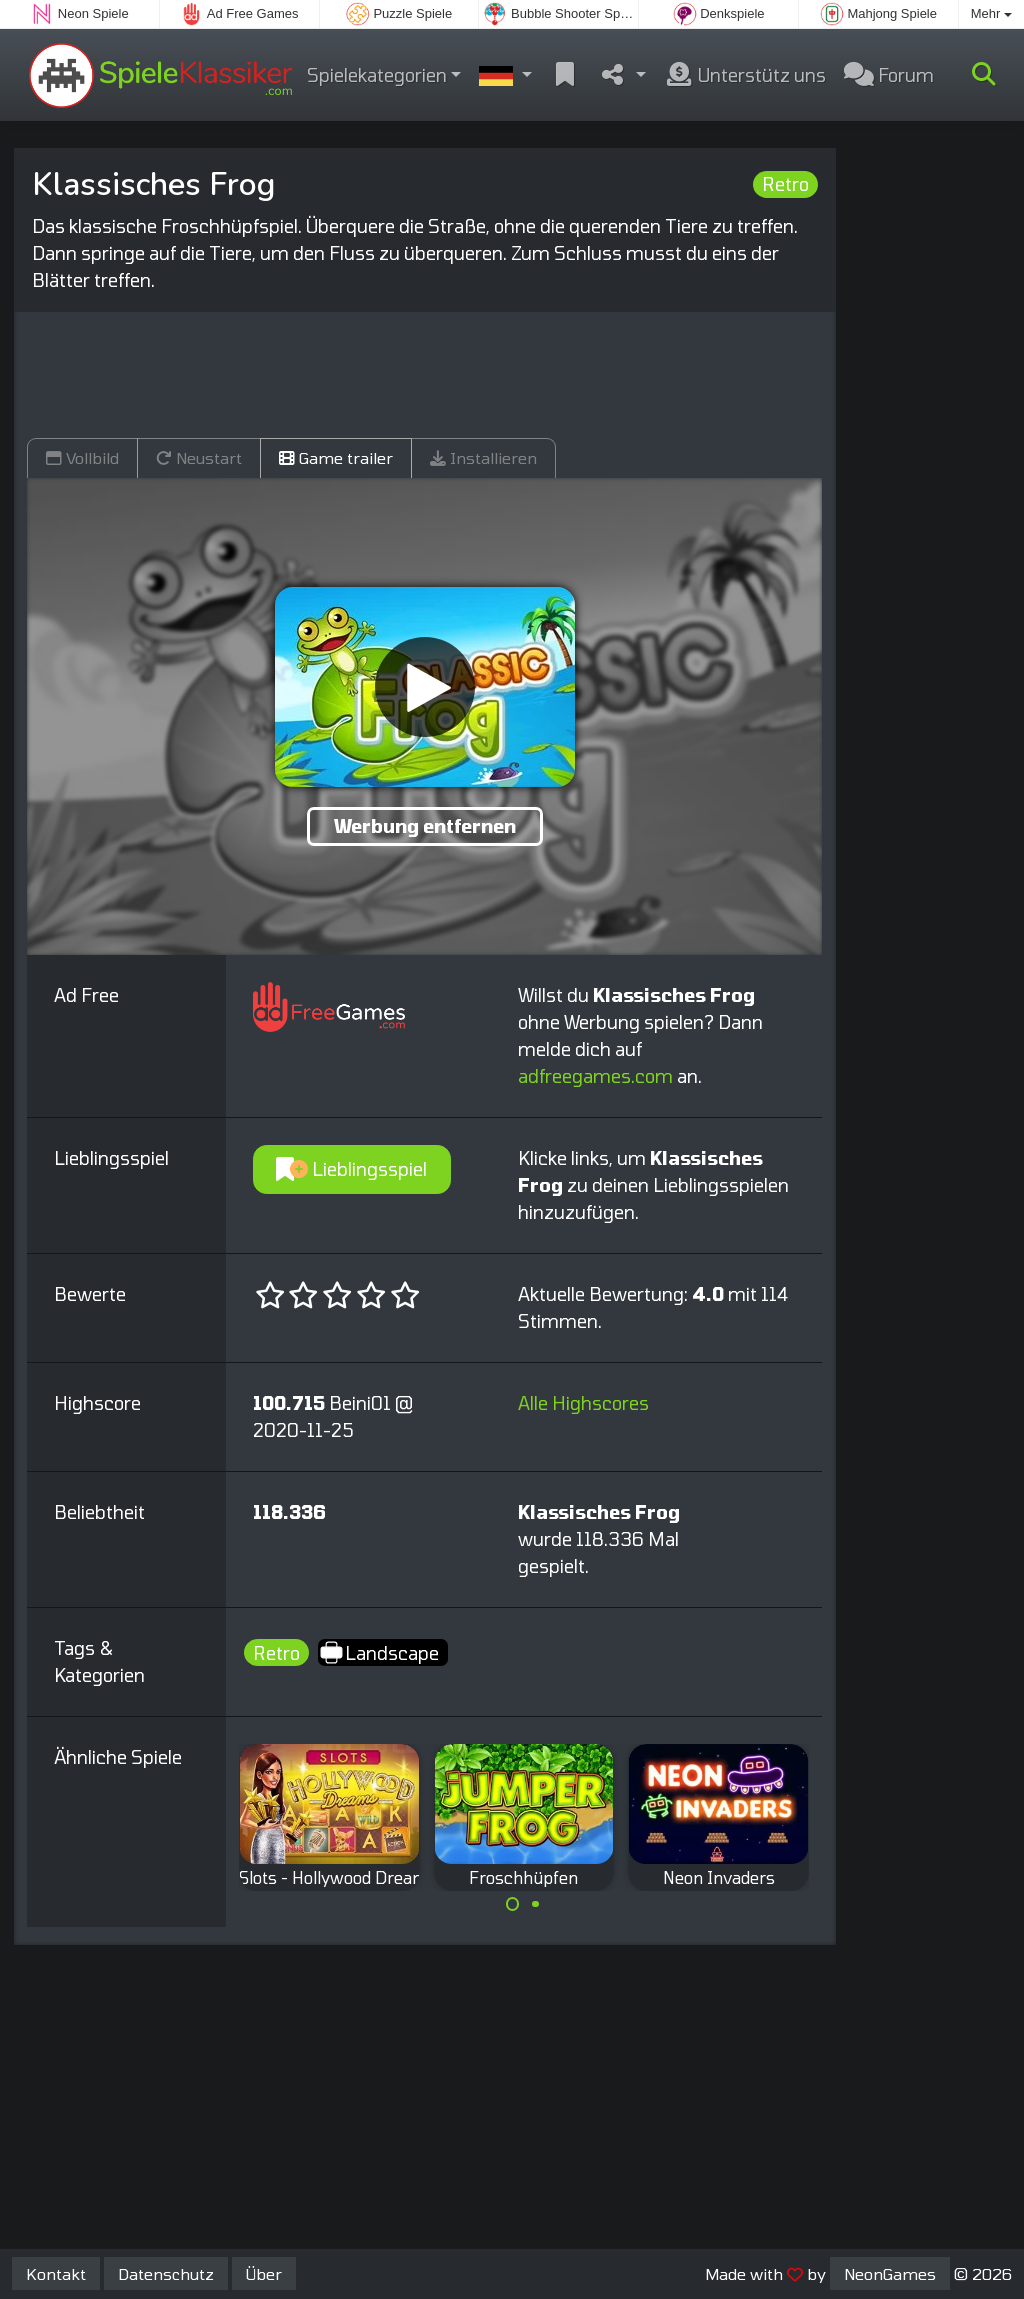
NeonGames (890, 2273)
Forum (889, 75)
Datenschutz (166, 2273)
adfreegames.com (595, 1076)
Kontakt (56, 2273)
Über (264, 2273)
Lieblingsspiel (351, 1169)
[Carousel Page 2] (535, 1904)
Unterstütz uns (745, 75)
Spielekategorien (377, 75)
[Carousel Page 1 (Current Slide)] (513, 1904)
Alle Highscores (583, 1403)
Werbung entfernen (425, 826)
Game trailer (336, 457)
